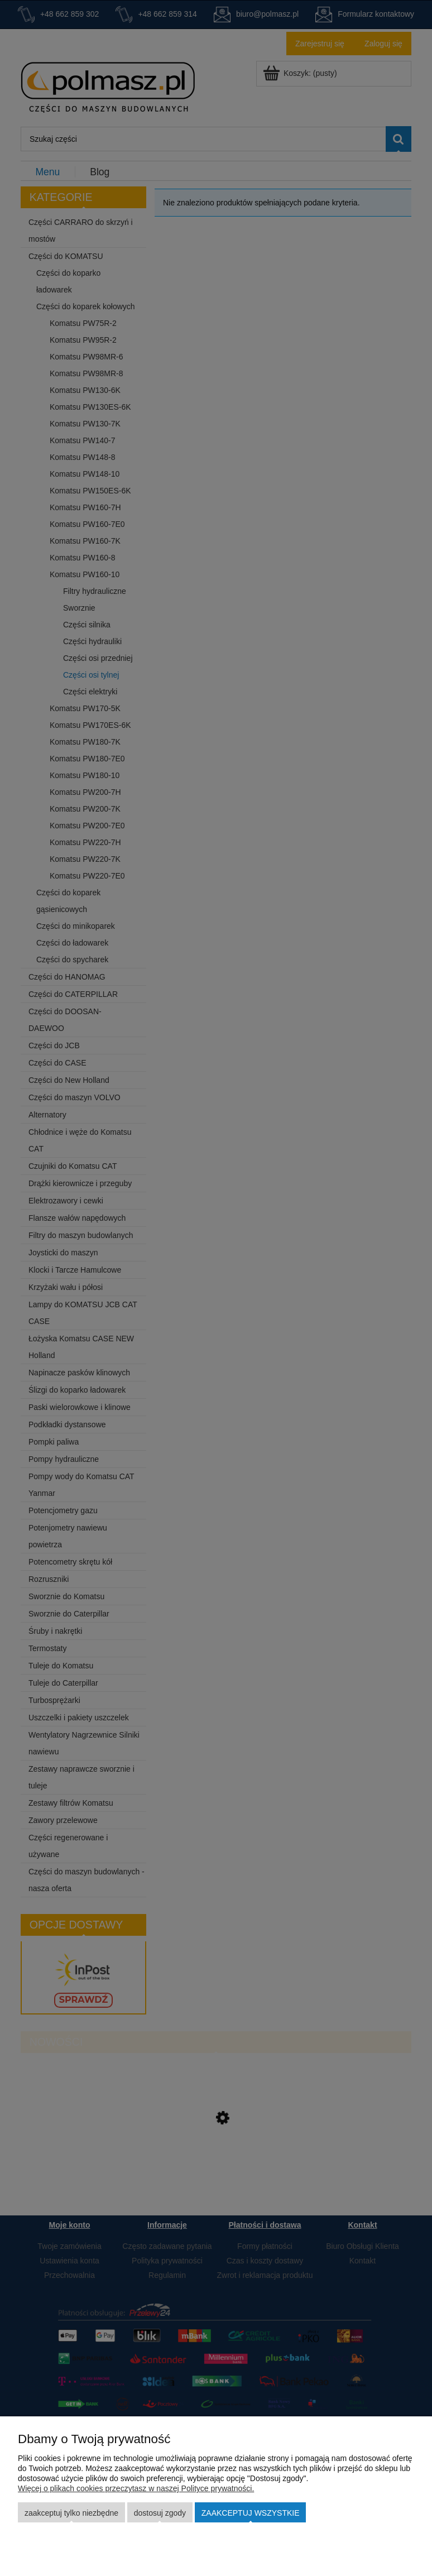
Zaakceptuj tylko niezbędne (71, 2512)
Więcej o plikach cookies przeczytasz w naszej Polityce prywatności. (136, 2488)
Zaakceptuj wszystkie (250, 2512)
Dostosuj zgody (160, 2512)
